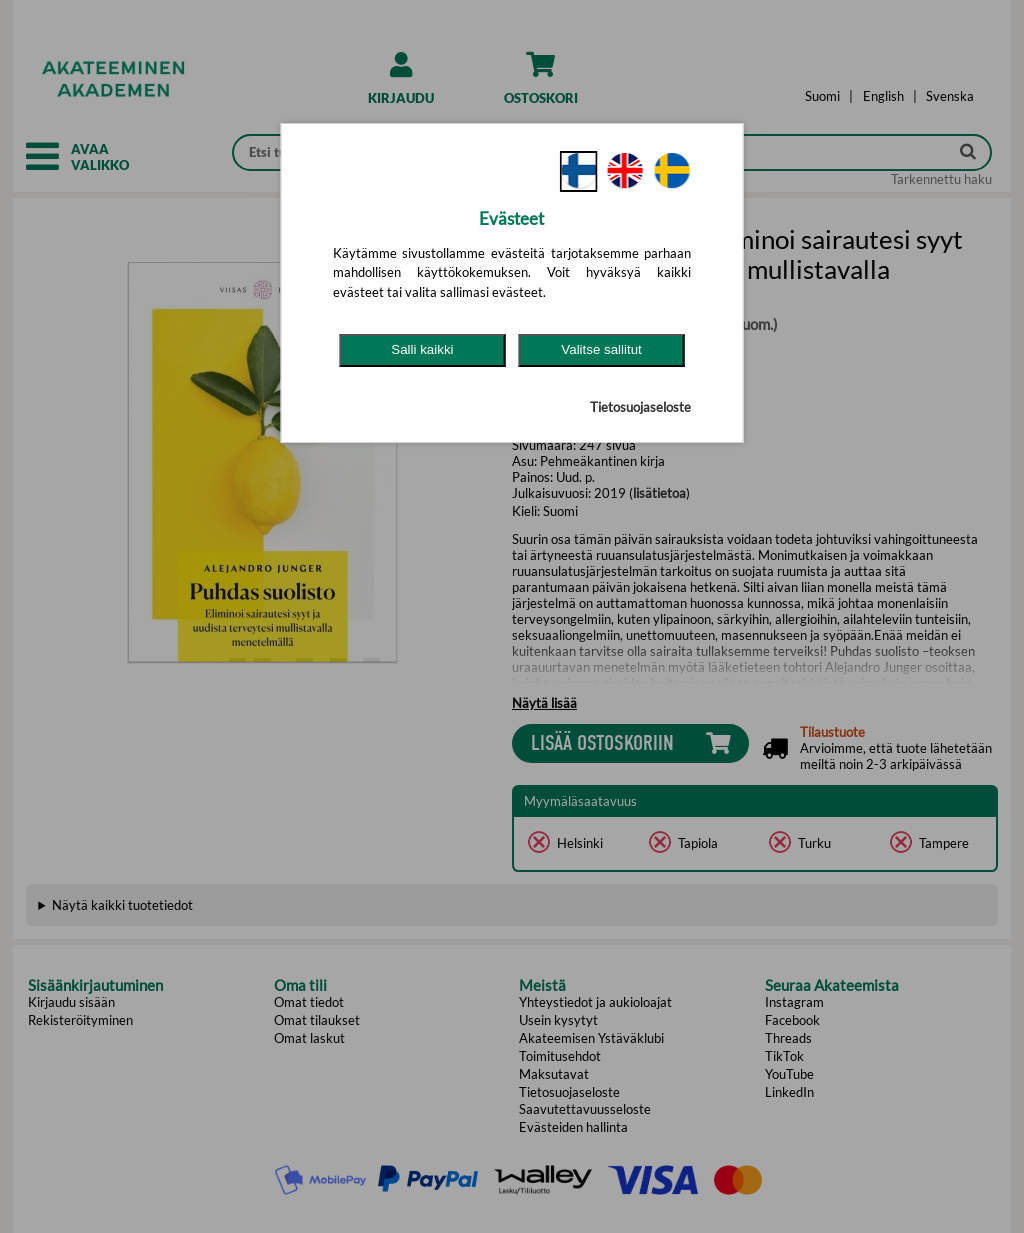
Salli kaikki (422, 349)
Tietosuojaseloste (640, 407)
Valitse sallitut (601, 349)
